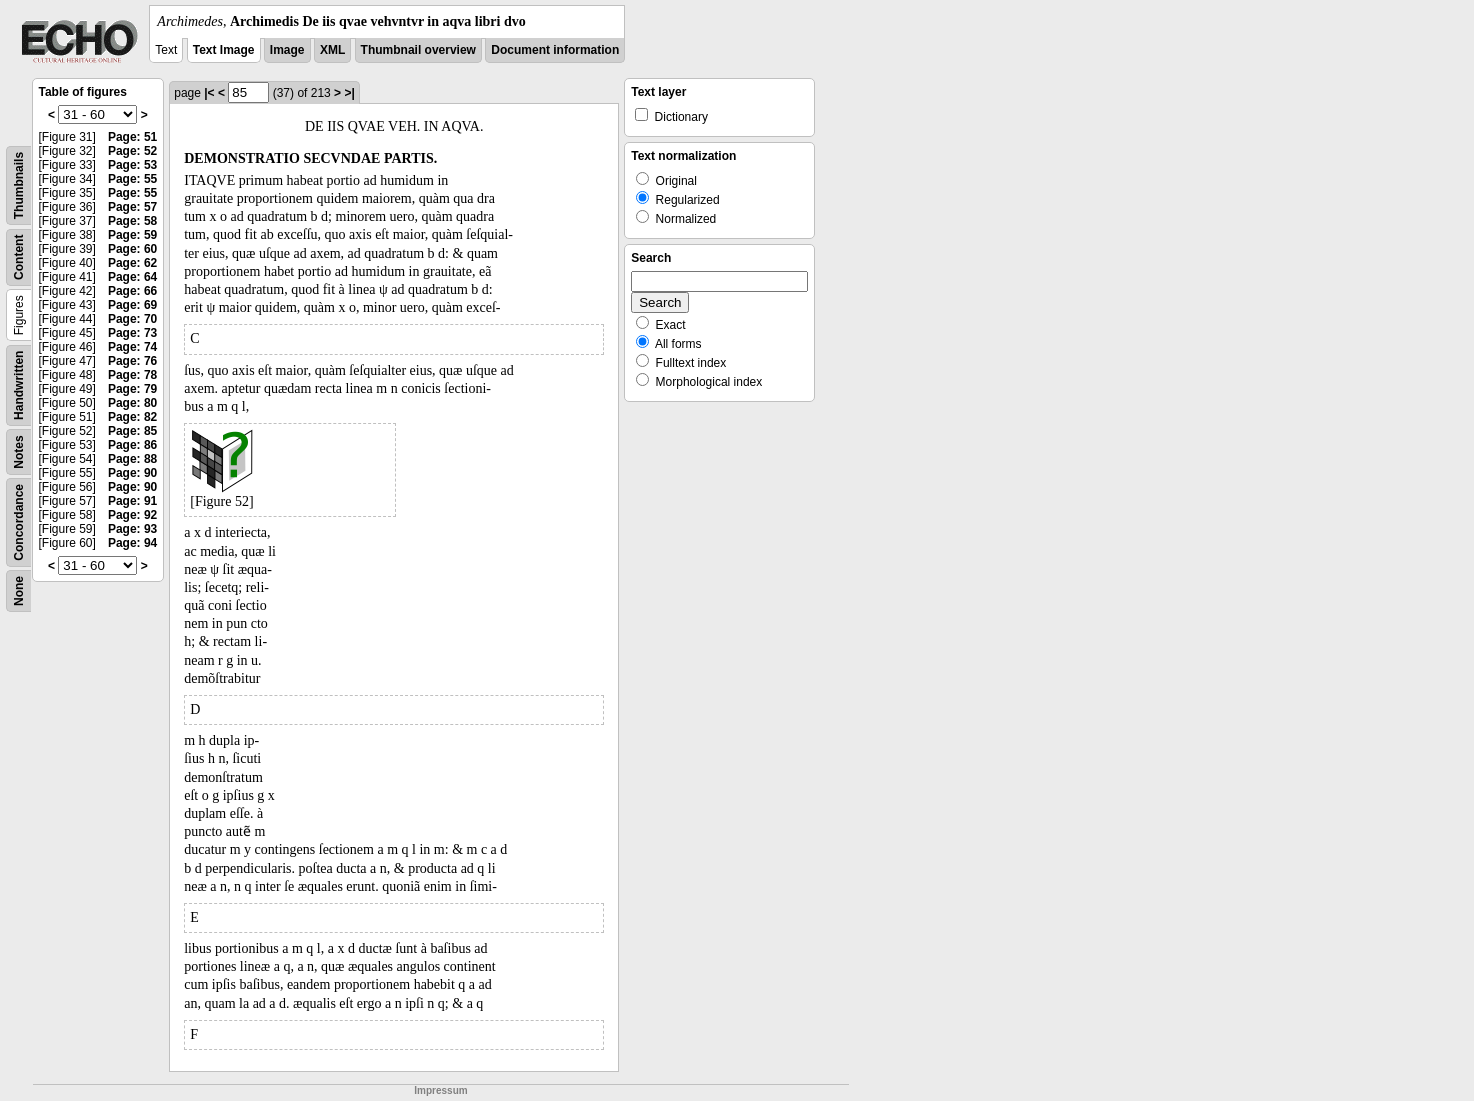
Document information (555, 50)
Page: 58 (132, 221)
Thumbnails (19, 185)
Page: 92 (132, 515)
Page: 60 (132, 249)
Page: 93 (132, 529)
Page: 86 (132, 445)
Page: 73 (132, 333)
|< (209, 93)
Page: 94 (132, 543)
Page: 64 (132, 277)
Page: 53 (132, 165)
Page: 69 (132, 305)
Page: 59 (132, 235)
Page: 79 (132, 389)
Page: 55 (132, 179)
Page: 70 (132, 319)
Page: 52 (132, 151)
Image (287, 50)
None (19, 591)
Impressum (440, 1090)
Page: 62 (132, 263)
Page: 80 (132, 403)
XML (332, 50)
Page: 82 (132, 417)
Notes (19, 451)
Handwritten (19, 385)
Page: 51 (132, 137)
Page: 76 (132, 361)
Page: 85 (132, 431)
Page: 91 (132, 501)
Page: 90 (132, 473)
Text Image (224, 50)
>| (349, 93)
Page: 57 (132, 207)
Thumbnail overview (418, 50)
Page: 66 (132, 291)
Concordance (19, 522)
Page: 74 (132, 347)
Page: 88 (132, 459)
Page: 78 (132, 375)
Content (19, 257)
